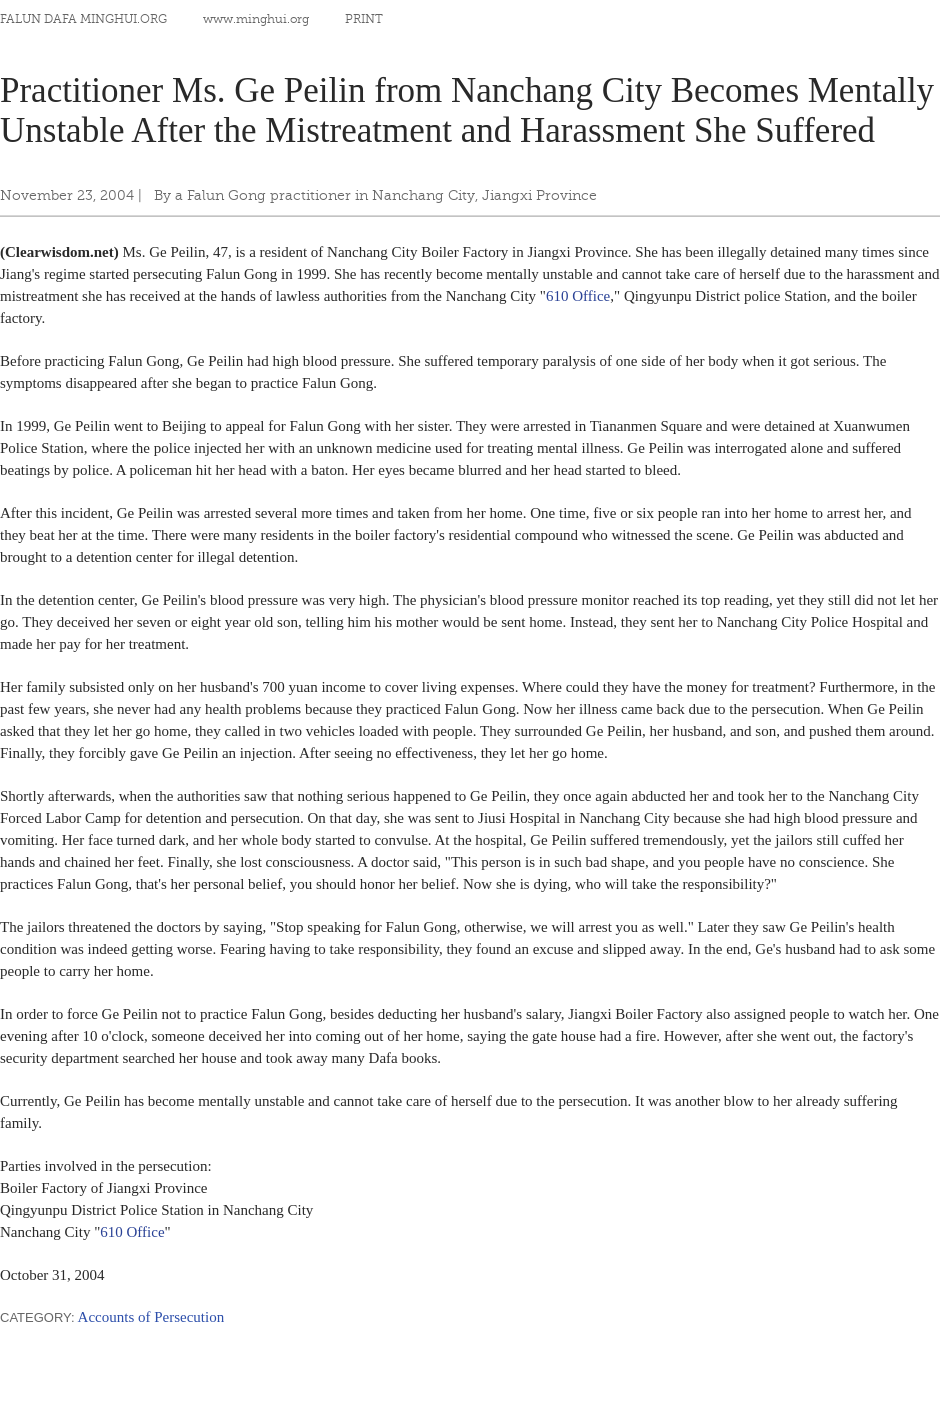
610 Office (578, 296)
